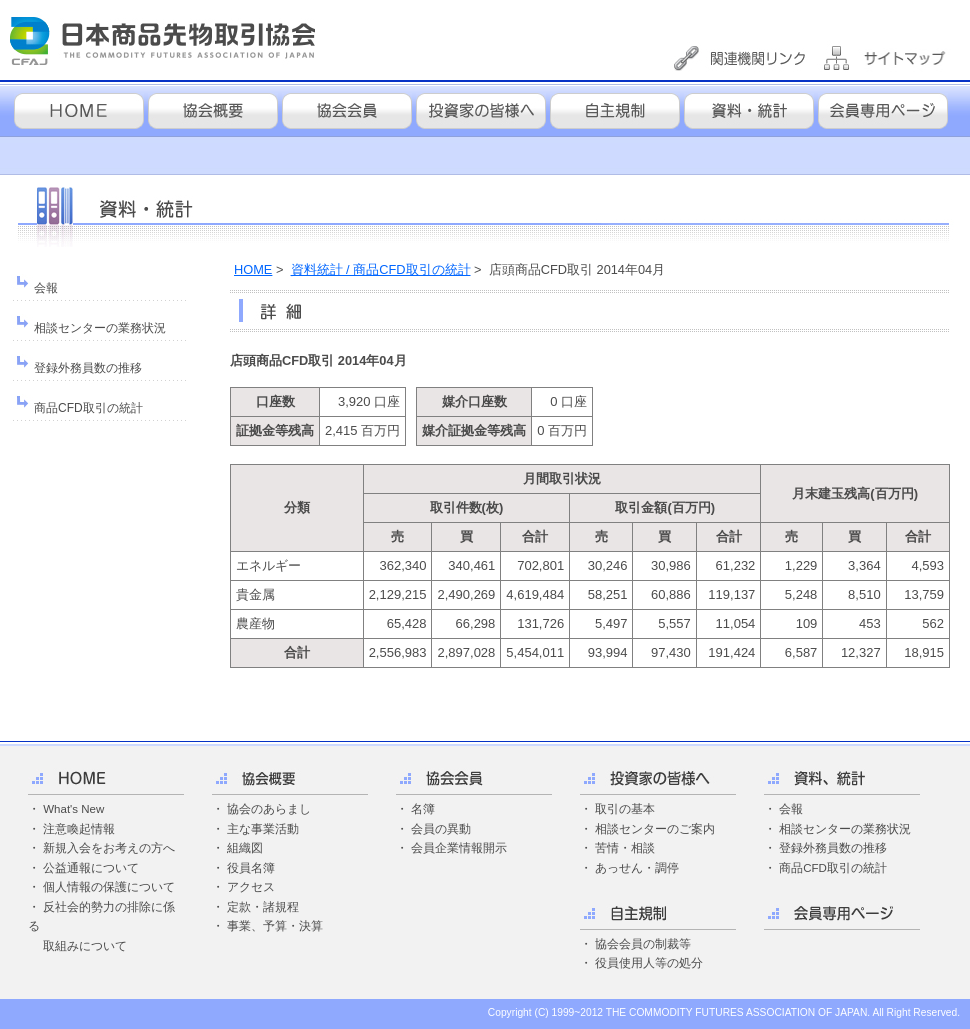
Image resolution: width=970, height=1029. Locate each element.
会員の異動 (441, 829)
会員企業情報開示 (459, 848)
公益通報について (91, 868)
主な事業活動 (263, 829)
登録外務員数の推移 (88, 368)
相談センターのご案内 (655, 829)
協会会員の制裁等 (643, 944)
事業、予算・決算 (275, 926)
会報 (46, 288)
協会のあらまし (269, 809)
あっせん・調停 (637, 868)
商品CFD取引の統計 (88, 408)
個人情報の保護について (109, 887)
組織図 (245, 848)
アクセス (251, 887)
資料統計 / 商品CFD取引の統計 (381, 269)
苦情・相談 (625, 848)
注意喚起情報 (79, 829)
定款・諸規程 (263, 907)
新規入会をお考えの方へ (109, 848)
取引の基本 (625, 809)
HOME (253, 269)
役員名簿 (251, 868)
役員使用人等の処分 (649, 963)
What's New (73, 809)
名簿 (423, 809)
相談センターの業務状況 (100, 328)
